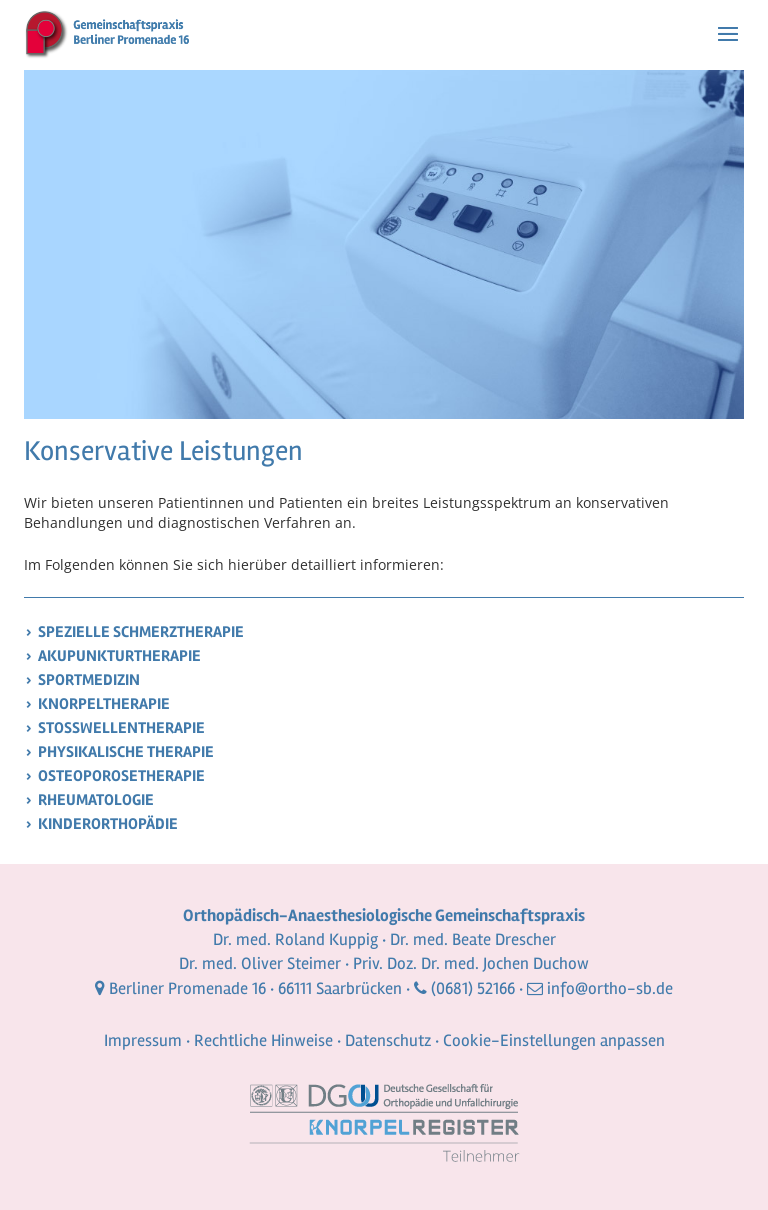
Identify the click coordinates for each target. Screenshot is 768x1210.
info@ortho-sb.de (610, 988)
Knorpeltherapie (104, 704)
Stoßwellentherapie (121, 728)
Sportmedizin (89, 680)
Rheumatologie (96, 800)
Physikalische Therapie (126, 752)
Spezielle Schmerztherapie (141, 632)
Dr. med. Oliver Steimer (260, 963)
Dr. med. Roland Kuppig (295, 939)
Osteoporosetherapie (121, 776)
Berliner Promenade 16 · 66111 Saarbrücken (255, 988)
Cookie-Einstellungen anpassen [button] (554, 1040)
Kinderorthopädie (108, 824)
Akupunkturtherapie (119, 656)
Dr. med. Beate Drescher (473, 939)
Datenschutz (388, 1040)
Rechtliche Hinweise (263, 1040)
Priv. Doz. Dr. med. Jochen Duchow (471, 963)
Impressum (143, 1040)
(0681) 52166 (473, 988)
